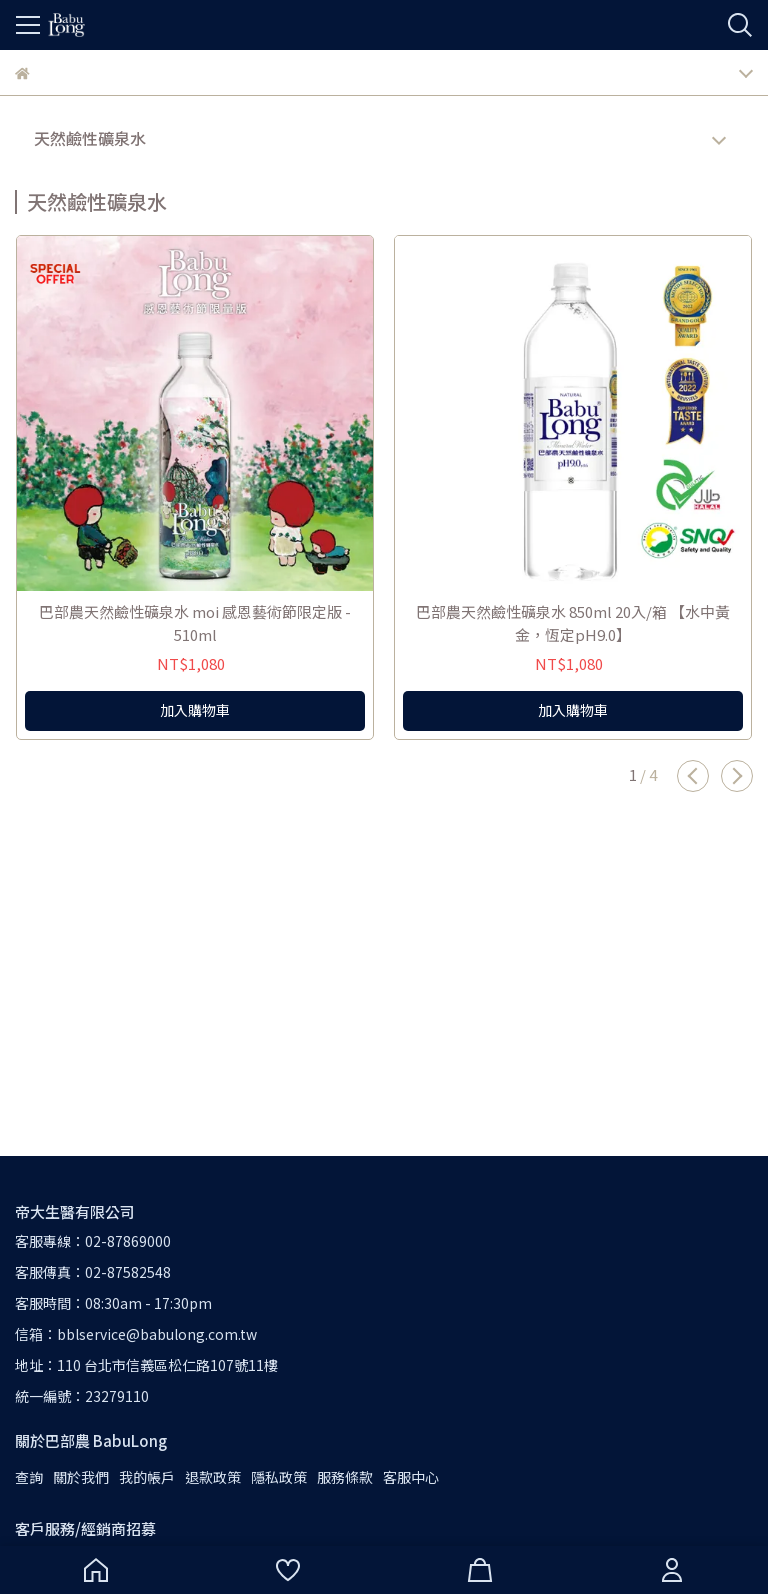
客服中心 (411, 1477)
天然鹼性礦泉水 (90, 138)
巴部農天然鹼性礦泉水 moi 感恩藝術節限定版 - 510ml (195, 623)
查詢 (29, 1477)
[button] (693, 776)
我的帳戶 (147, 1477)
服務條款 (345, 1477)
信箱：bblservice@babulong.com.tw (136, 1334)
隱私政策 (279, 1477)
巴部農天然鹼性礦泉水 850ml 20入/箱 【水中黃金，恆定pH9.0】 (573, 623)
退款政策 (213, 1477)
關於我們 (81, 1477)
